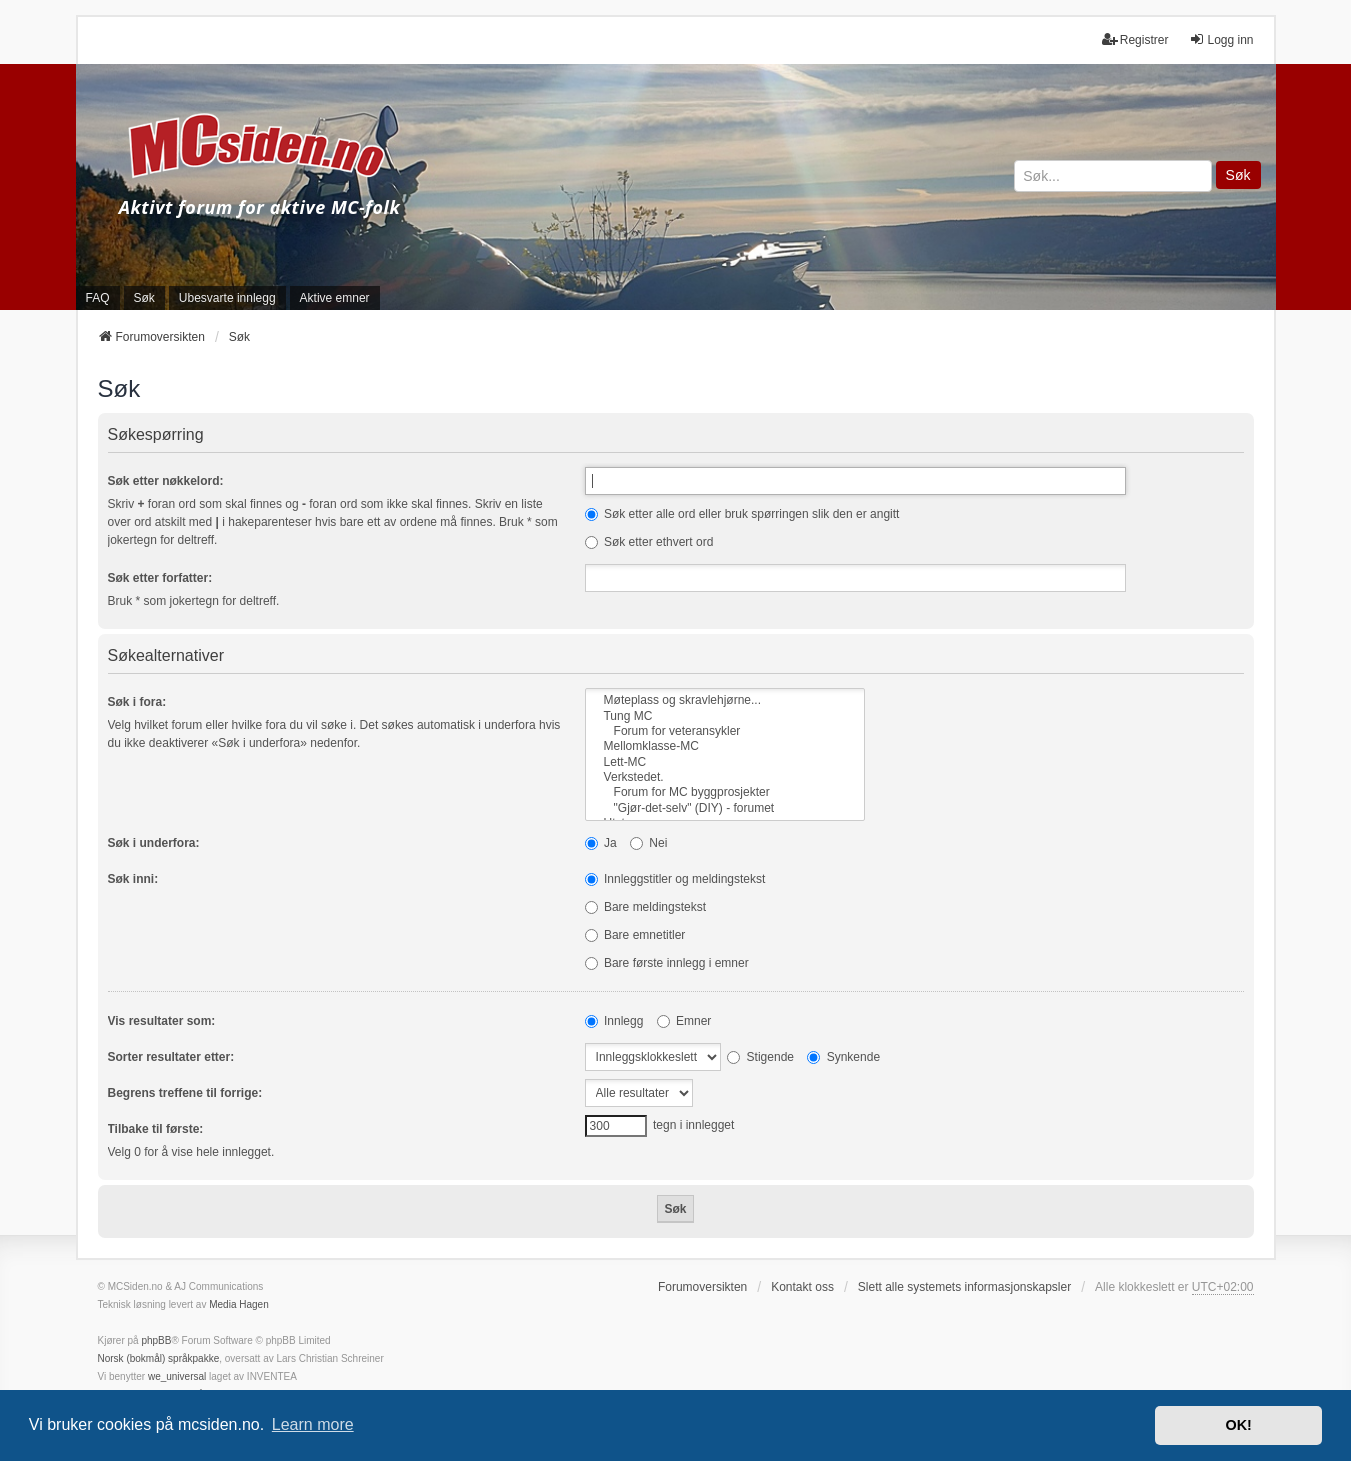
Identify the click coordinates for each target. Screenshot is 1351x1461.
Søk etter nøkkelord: (166, 481)
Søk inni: (133, 879)
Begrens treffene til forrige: (185, 1093)
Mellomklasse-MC (725, 746)
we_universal (177, 1376)
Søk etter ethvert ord (649, 542)
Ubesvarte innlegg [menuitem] (227, 298)
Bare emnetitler (635, 935)
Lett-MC (725, 762)
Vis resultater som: (162, 1021)
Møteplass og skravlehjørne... (725, 700)
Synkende (843, 1057)
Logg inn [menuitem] (1221, 39)
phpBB (156, 1340)
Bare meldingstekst (645, 907)
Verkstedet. (725, 777)
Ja (601, 843)
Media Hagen (238, 1304)
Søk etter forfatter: (160, 578)
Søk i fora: (137, 702)
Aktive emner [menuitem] (335, 298)
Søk (1238, 175)
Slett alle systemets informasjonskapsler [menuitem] (964, 1287)
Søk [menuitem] (144, 298)
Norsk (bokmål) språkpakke (159, 1358)
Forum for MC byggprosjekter (725, 792)
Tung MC (725, 716)
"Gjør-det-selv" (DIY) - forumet (725, 808)
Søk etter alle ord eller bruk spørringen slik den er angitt (742, 514)
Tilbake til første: (156, 1129)
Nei (648, 843)
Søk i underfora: (154, 843)
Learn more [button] (313, 1424)
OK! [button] (1238, 1425)
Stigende (760, 1057)
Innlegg (614, 1021)
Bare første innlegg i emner (667, 963)
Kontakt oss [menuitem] (802, 1287)
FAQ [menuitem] (98, 298)
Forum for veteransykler (725, 731)
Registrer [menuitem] (1135, 39)
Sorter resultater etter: (171, 1057)
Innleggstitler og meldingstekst (675, 879)
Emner (684, 1021)
